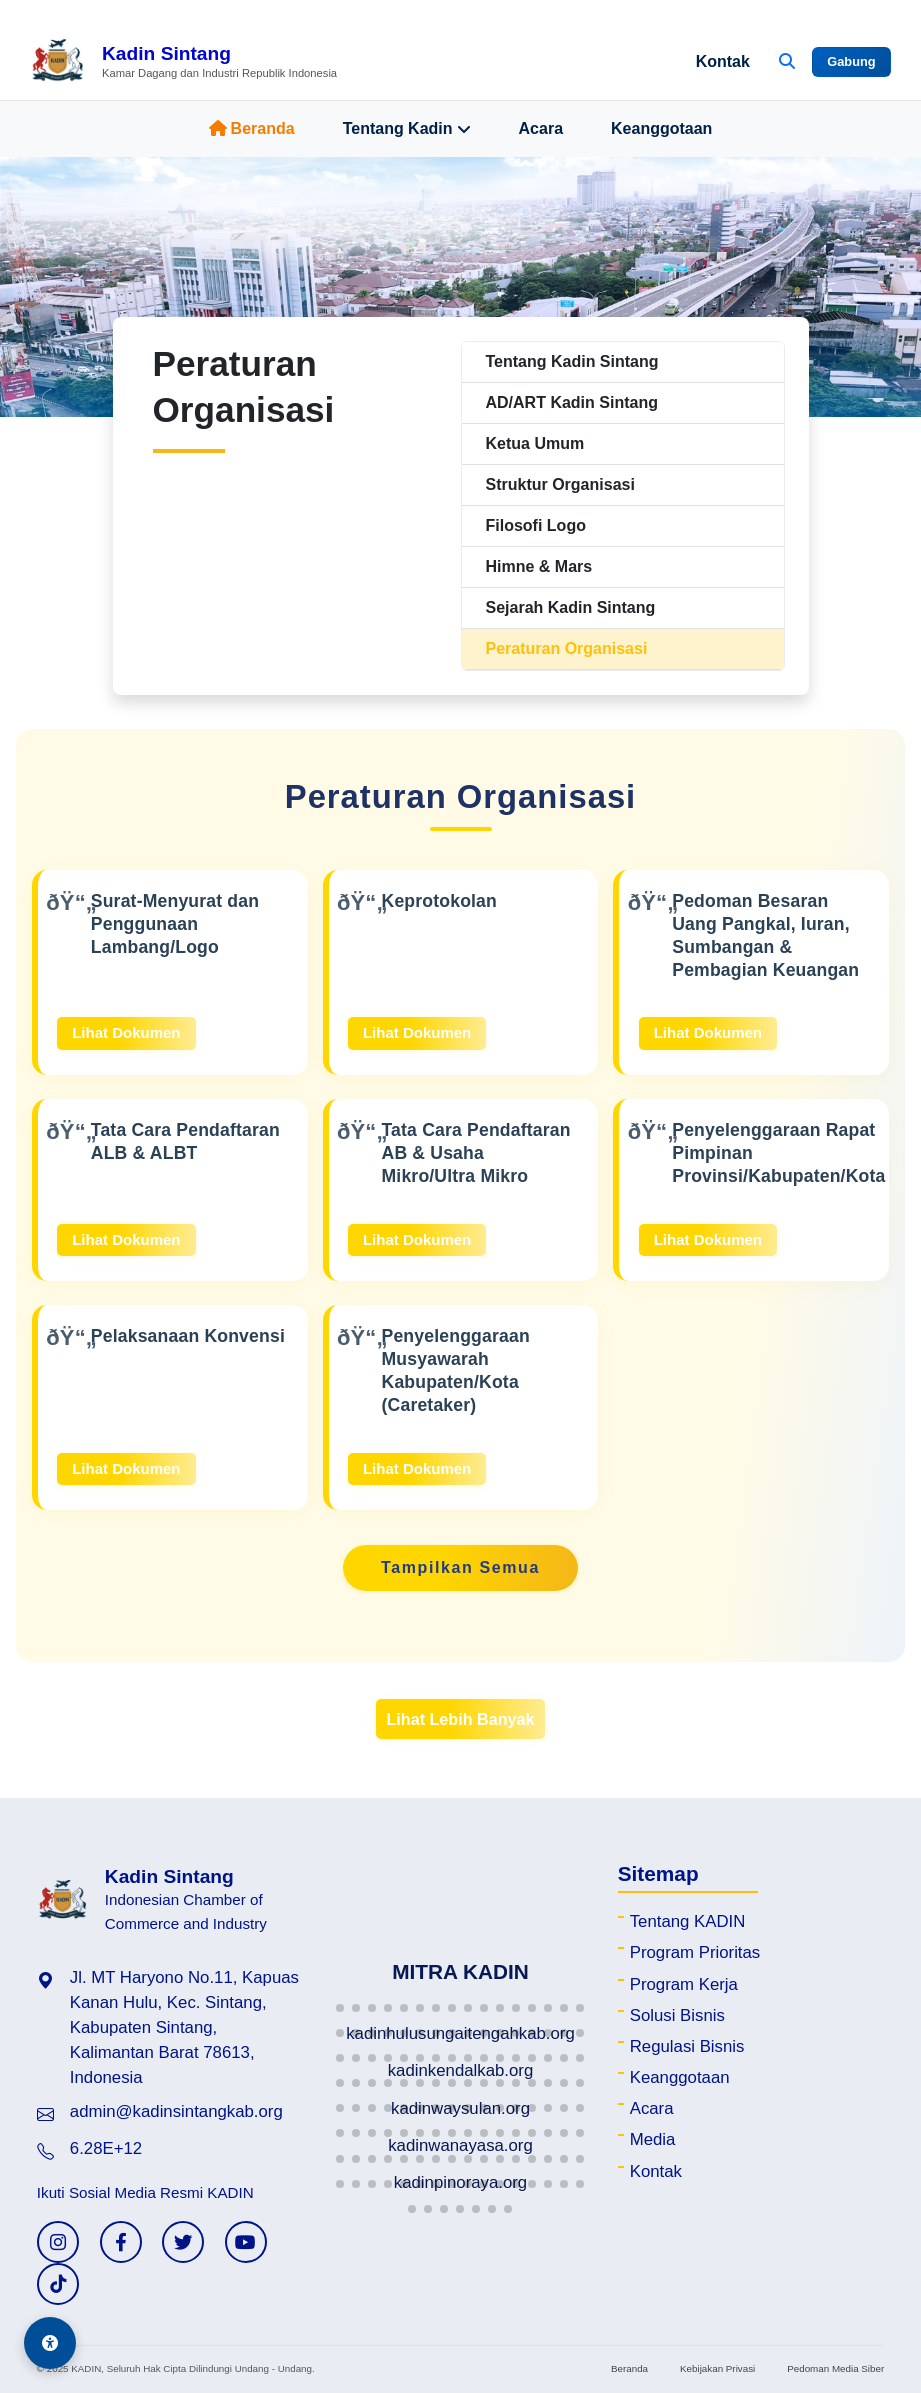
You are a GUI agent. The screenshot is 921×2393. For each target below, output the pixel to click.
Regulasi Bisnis (687, 2046)
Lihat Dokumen (126, 1032)
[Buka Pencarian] (787, 62)
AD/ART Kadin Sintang (572, 402)
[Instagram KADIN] (58, 2242)
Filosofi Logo (536, 525)
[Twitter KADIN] (183, 2242)
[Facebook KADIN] (121, 2242)
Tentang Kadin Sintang (572, 361)
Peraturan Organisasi (567, 648)
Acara (541, 128)
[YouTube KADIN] (246, 2242)
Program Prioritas (695, 1952)
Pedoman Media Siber (835, 2368)
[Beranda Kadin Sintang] (183, 62)
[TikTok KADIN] (58, 2284)
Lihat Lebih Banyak (460, 1719)
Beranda (252, 128)
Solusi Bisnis (677, 2015)
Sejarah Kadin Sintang (571, 607)
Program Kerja (684, 1984)
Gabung (851, 61)
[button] (340, 2008)
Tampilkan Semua (460, 1567)
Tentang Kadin (407, 129)
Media (653, 2139)
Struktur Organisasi (560, 484)
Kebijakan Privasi (717, 2368)
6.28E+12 (106, 2148)
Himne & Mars (539, 566)
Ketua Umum (535, 443)
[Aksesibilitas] (50, 2343)
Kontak (723, 61)
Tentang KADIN (688, 1921)
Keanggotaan (661, 128)
